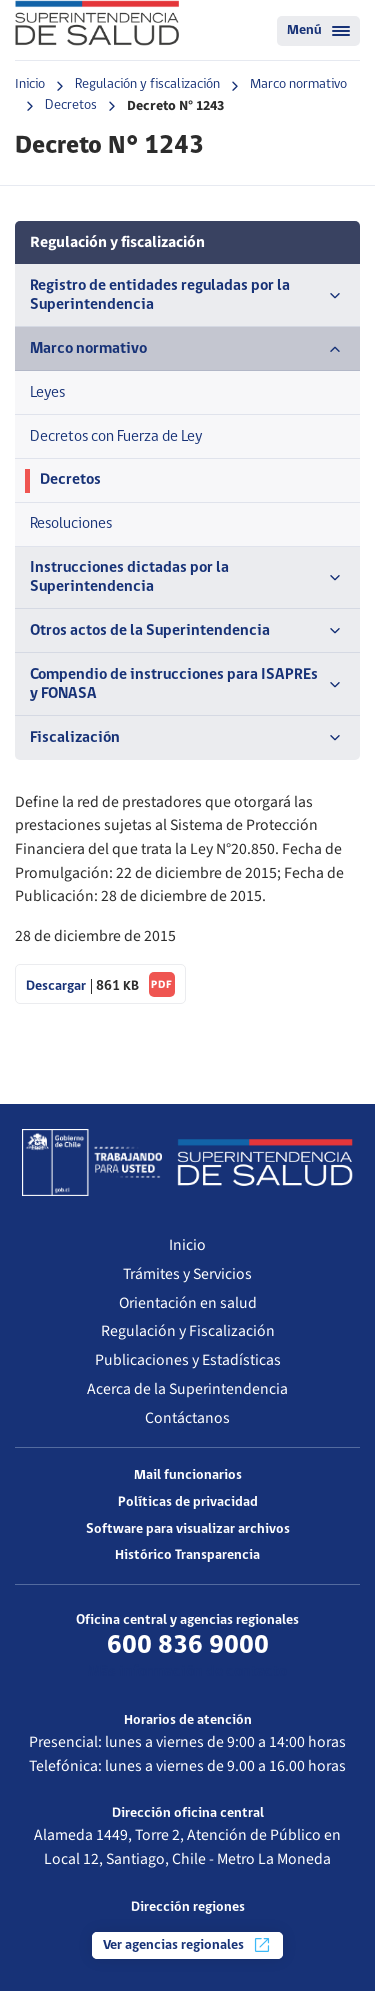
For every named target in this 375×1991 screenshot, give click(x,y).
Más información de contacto (187, 1672)
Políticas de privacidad (188, 1502)
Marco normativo (298, 84)
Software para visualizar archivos (188, 1529)
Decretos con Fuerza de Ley (116, 437)
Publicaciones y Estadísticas (188, 1360)
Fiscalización (187, 738)
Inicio (30, 84)
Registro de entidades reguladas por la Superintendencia (187, 295)
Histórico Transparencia (187, 1555)
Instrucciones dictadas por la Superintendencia (187, 577)
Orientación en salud (188, 1303)
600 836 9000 (188, 1646)
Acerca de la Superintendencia (187, 1389)
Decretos (71, 105)
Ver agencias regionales (187, 1945)
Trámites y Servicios (187, 1274)
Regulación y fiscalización (147, 84)
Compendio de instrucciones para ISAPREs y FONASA (187, 684)
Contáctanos (187, 1418)
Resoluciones (71, 524)
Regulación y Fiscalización (188, 1331)
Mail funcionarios (188, 1475)
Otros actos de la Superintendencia (187, 631)
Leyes (47, 393)
